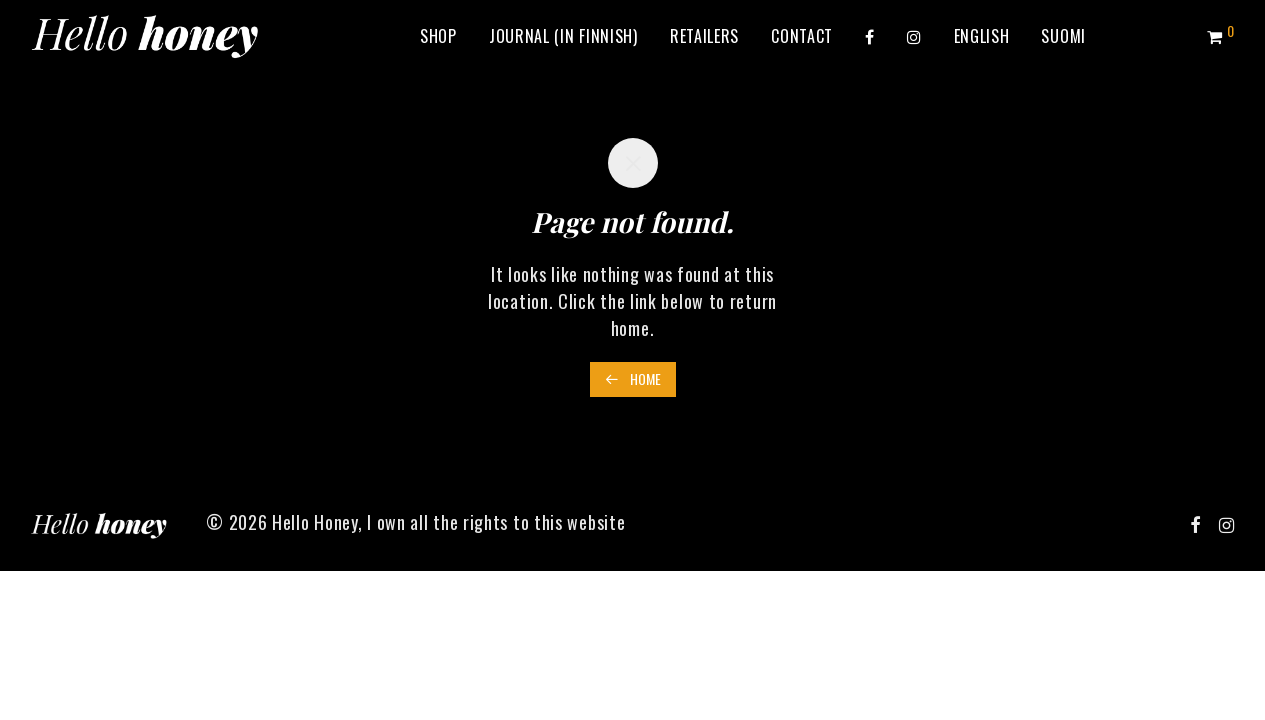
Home (633, 378)
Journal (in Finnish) (563, 36)
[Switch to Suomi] (1063, 36)
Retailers (704, 36)
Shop (438, 36)
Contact (802, 36)
